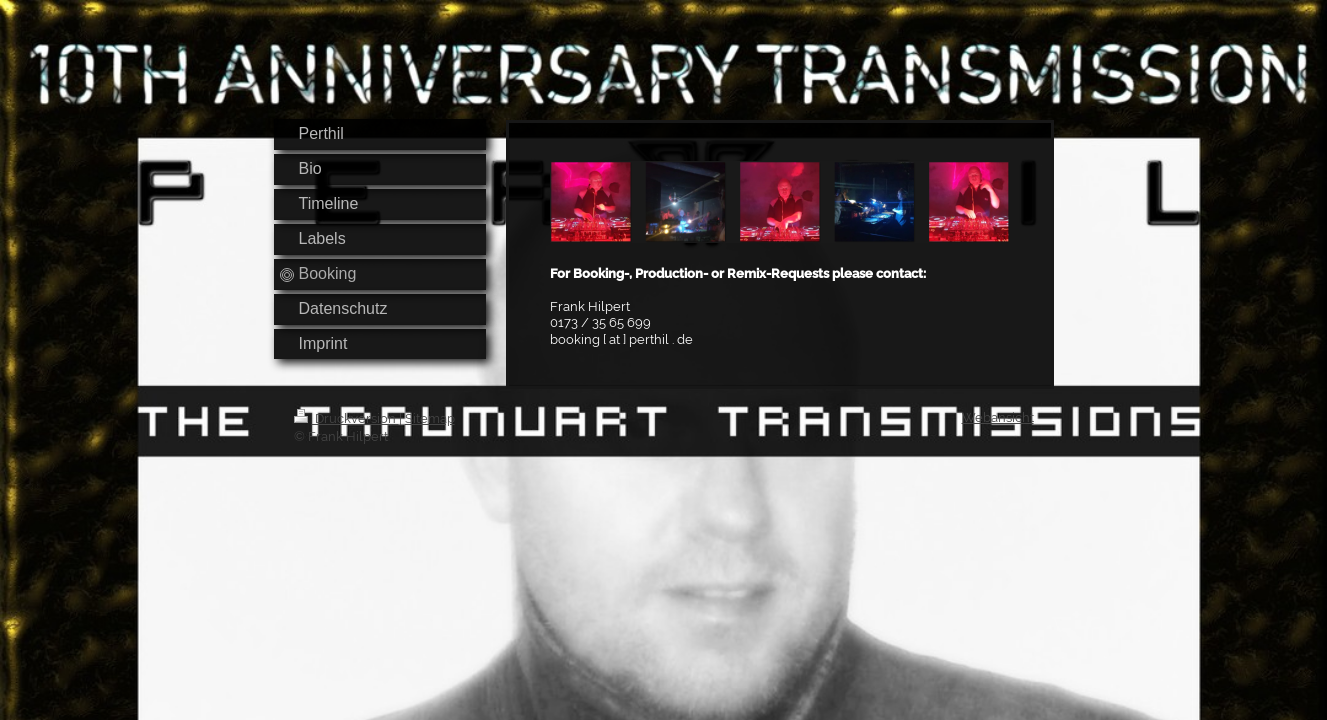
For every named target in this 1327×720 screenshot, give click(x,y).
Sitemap (430, 418)
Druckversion (346, 418)
